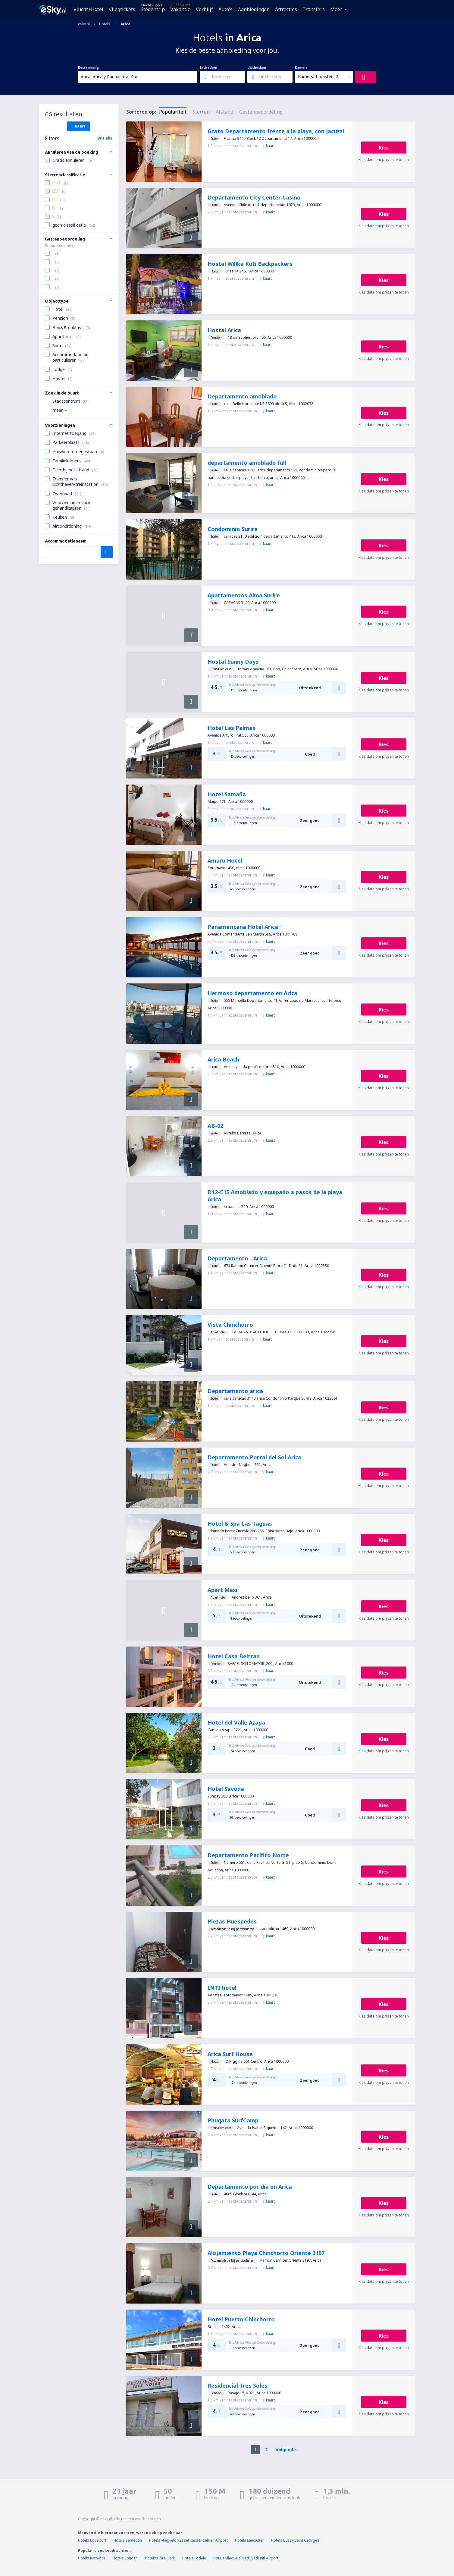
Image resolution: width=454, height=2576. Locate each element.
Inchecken (208, 67)
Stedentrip (153, 9)
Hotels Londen (126, 2558)
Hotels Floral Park (160, 2558)
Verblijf (204, 9)
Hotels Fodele (194, 2558)
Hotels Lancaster (249, 2540)
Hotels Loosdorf (92, 2540)
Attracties (286, 9)
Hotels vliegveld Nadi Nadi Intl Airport (245, 2558)
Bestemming (88, 67)
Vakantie (180, 9)
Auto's (225, 9)
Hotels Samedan (128, 2540)
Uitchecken (256, 67)
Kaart (79, 126)
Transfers (313, 9)
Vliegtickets (122, 9)
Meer (336, 9)
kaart (269, 145)
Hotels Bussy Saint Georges (295, 2540)
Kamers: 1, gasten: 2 (318, 76)
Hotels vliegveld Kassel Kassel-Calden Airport (188, 2540)
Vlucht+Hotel (88, 9)
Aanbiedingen (254, 9)
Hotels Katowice (91, 2558)
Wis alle (105, 138)
